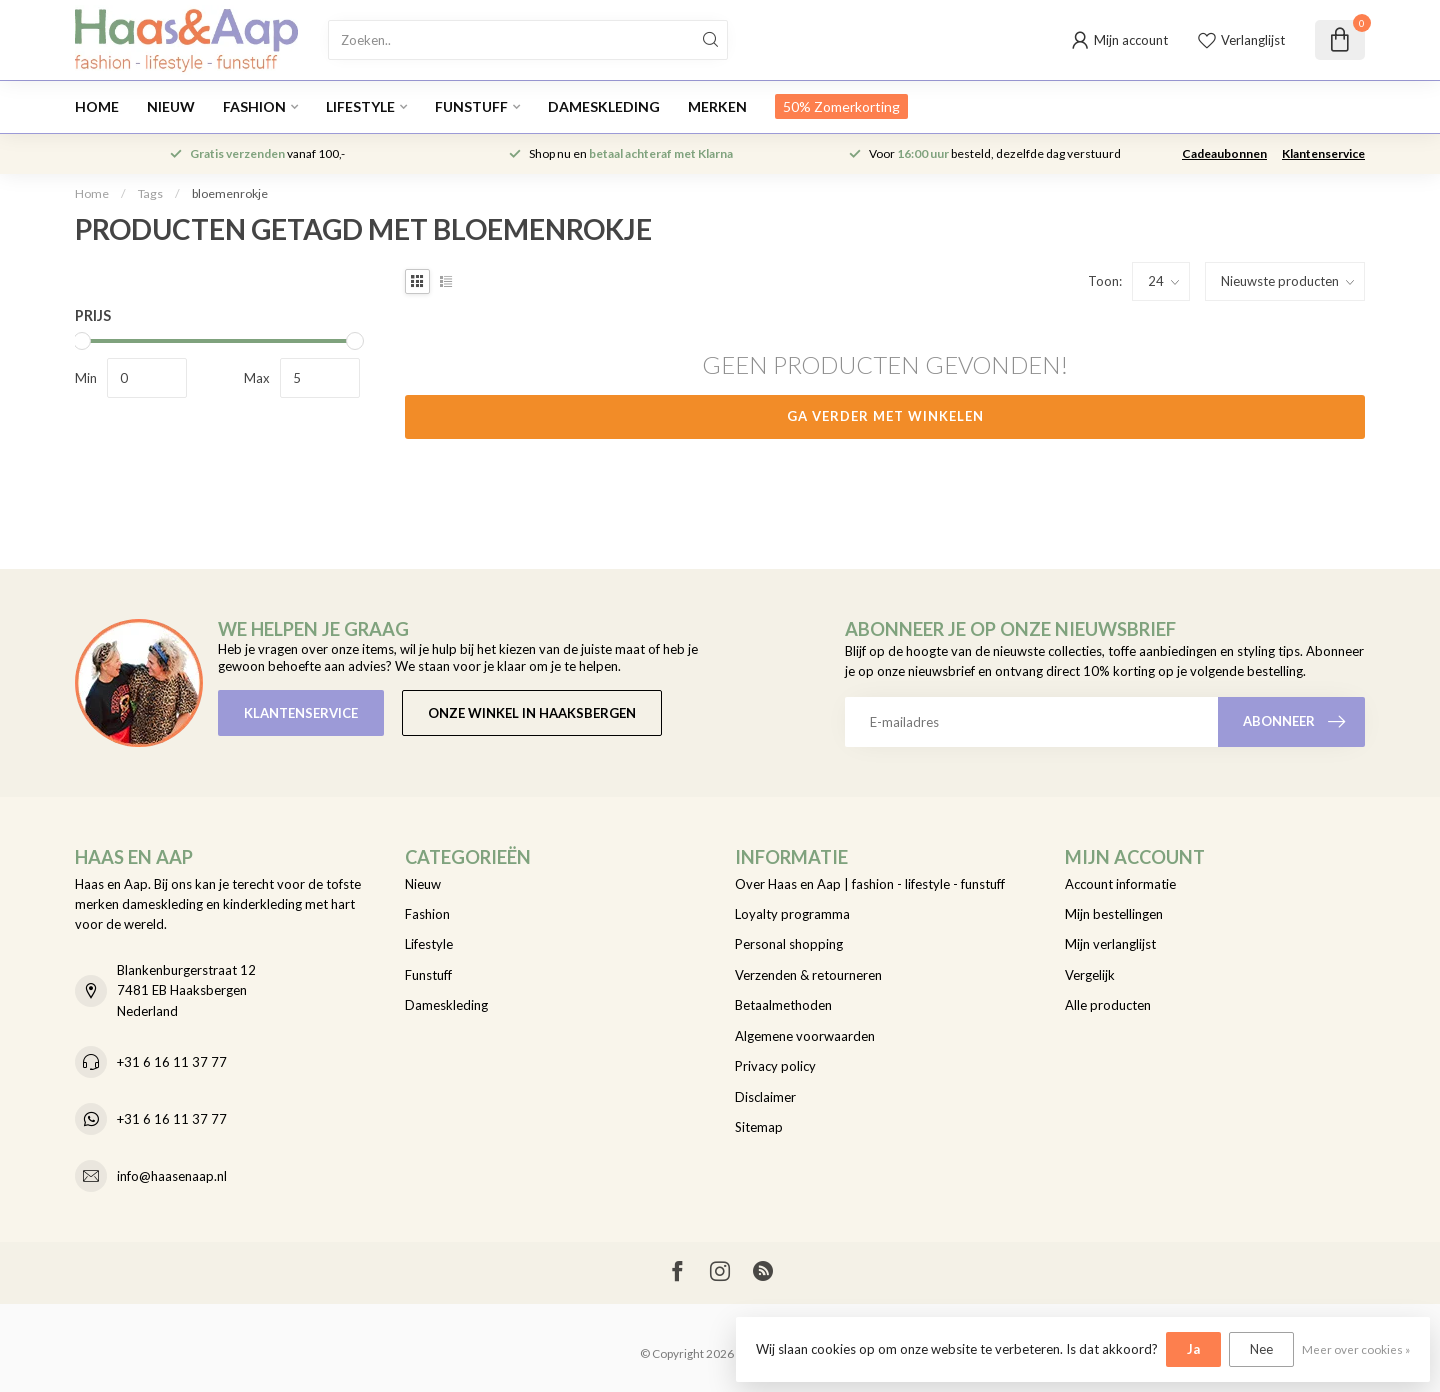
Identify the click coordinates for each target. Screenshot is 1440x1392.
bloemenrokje (230, 193)
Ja (1193, 1349)
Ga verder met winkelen (885, 416)
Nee (1261, 1349)
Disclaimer (765, 1097)
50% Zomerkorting (841, 106)
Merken (717, 106)
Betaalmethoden (783, 1005)
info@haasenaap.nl (172, 1176)
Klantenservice (1323, 153)
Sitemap (759, 1127)
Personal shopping (789, 944)
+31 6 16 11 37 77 (172, 1062)
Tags (150, 193)
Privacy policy (775, 1066)
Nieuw (171, 106)
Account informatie (1120, 884)
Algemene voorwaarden (805, 1036)
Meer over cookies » (1356, 1349)
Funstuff (471, 106)
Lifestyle (360, 106)
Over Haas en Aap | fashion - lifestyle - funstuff (870, 884)
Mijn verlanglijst (1110, 944)
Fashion (254, 106)
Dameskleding (604, 106)
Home (97, 106)
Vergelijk (1090, 975)
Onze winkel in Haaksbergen (532, 713)
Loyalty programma (792, 914)
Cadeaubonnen (1224, 153)
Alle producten (1108, 1005)
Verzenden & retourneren (808, 975)
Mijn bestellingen (1114, 914)
